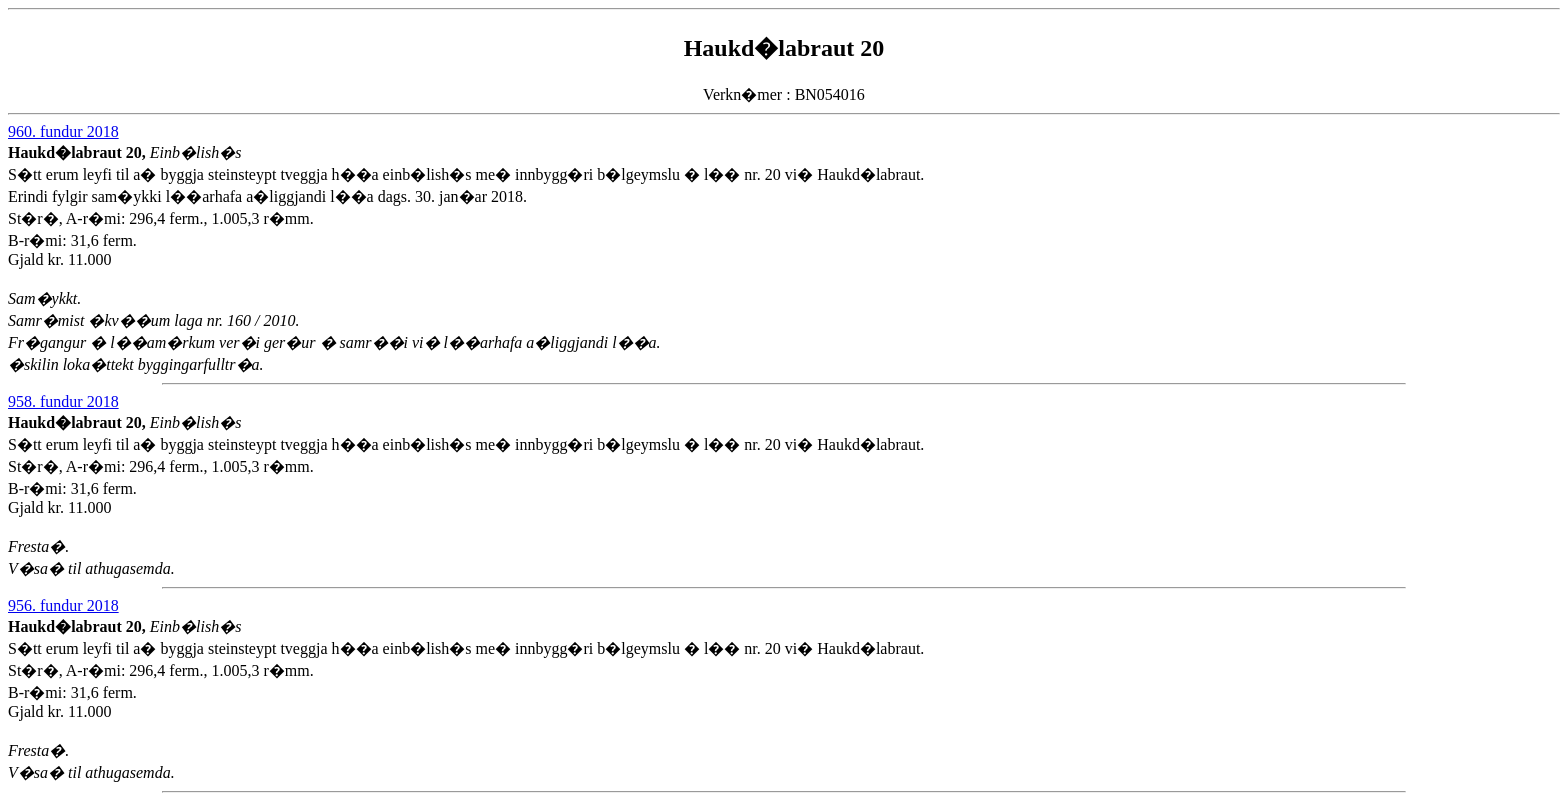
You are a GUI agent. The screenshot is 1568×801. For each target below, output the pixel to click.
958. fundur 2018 (63, 401)
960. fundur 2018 (63, 131)
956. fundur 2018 (63, 605)
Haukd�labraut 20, (79, 152)
